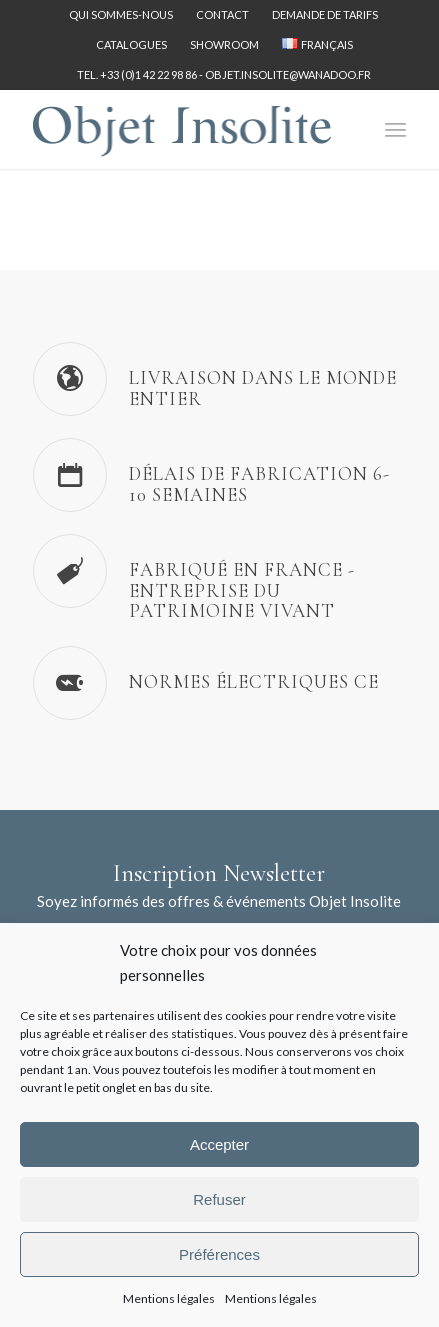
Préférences (219, 1254)
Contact (222, 14)
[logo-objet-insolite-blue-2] (182, 129)
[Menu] (395, 129)
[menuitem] (121, 15)
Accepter (219, 1144)
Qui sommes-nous (121, 14)
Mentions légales (169, 1298)
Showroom (224, 44)
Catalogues (131, 44)
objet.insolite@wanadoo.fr (288, 74)
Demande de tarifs (325, 14)
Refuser (219, 1199)
